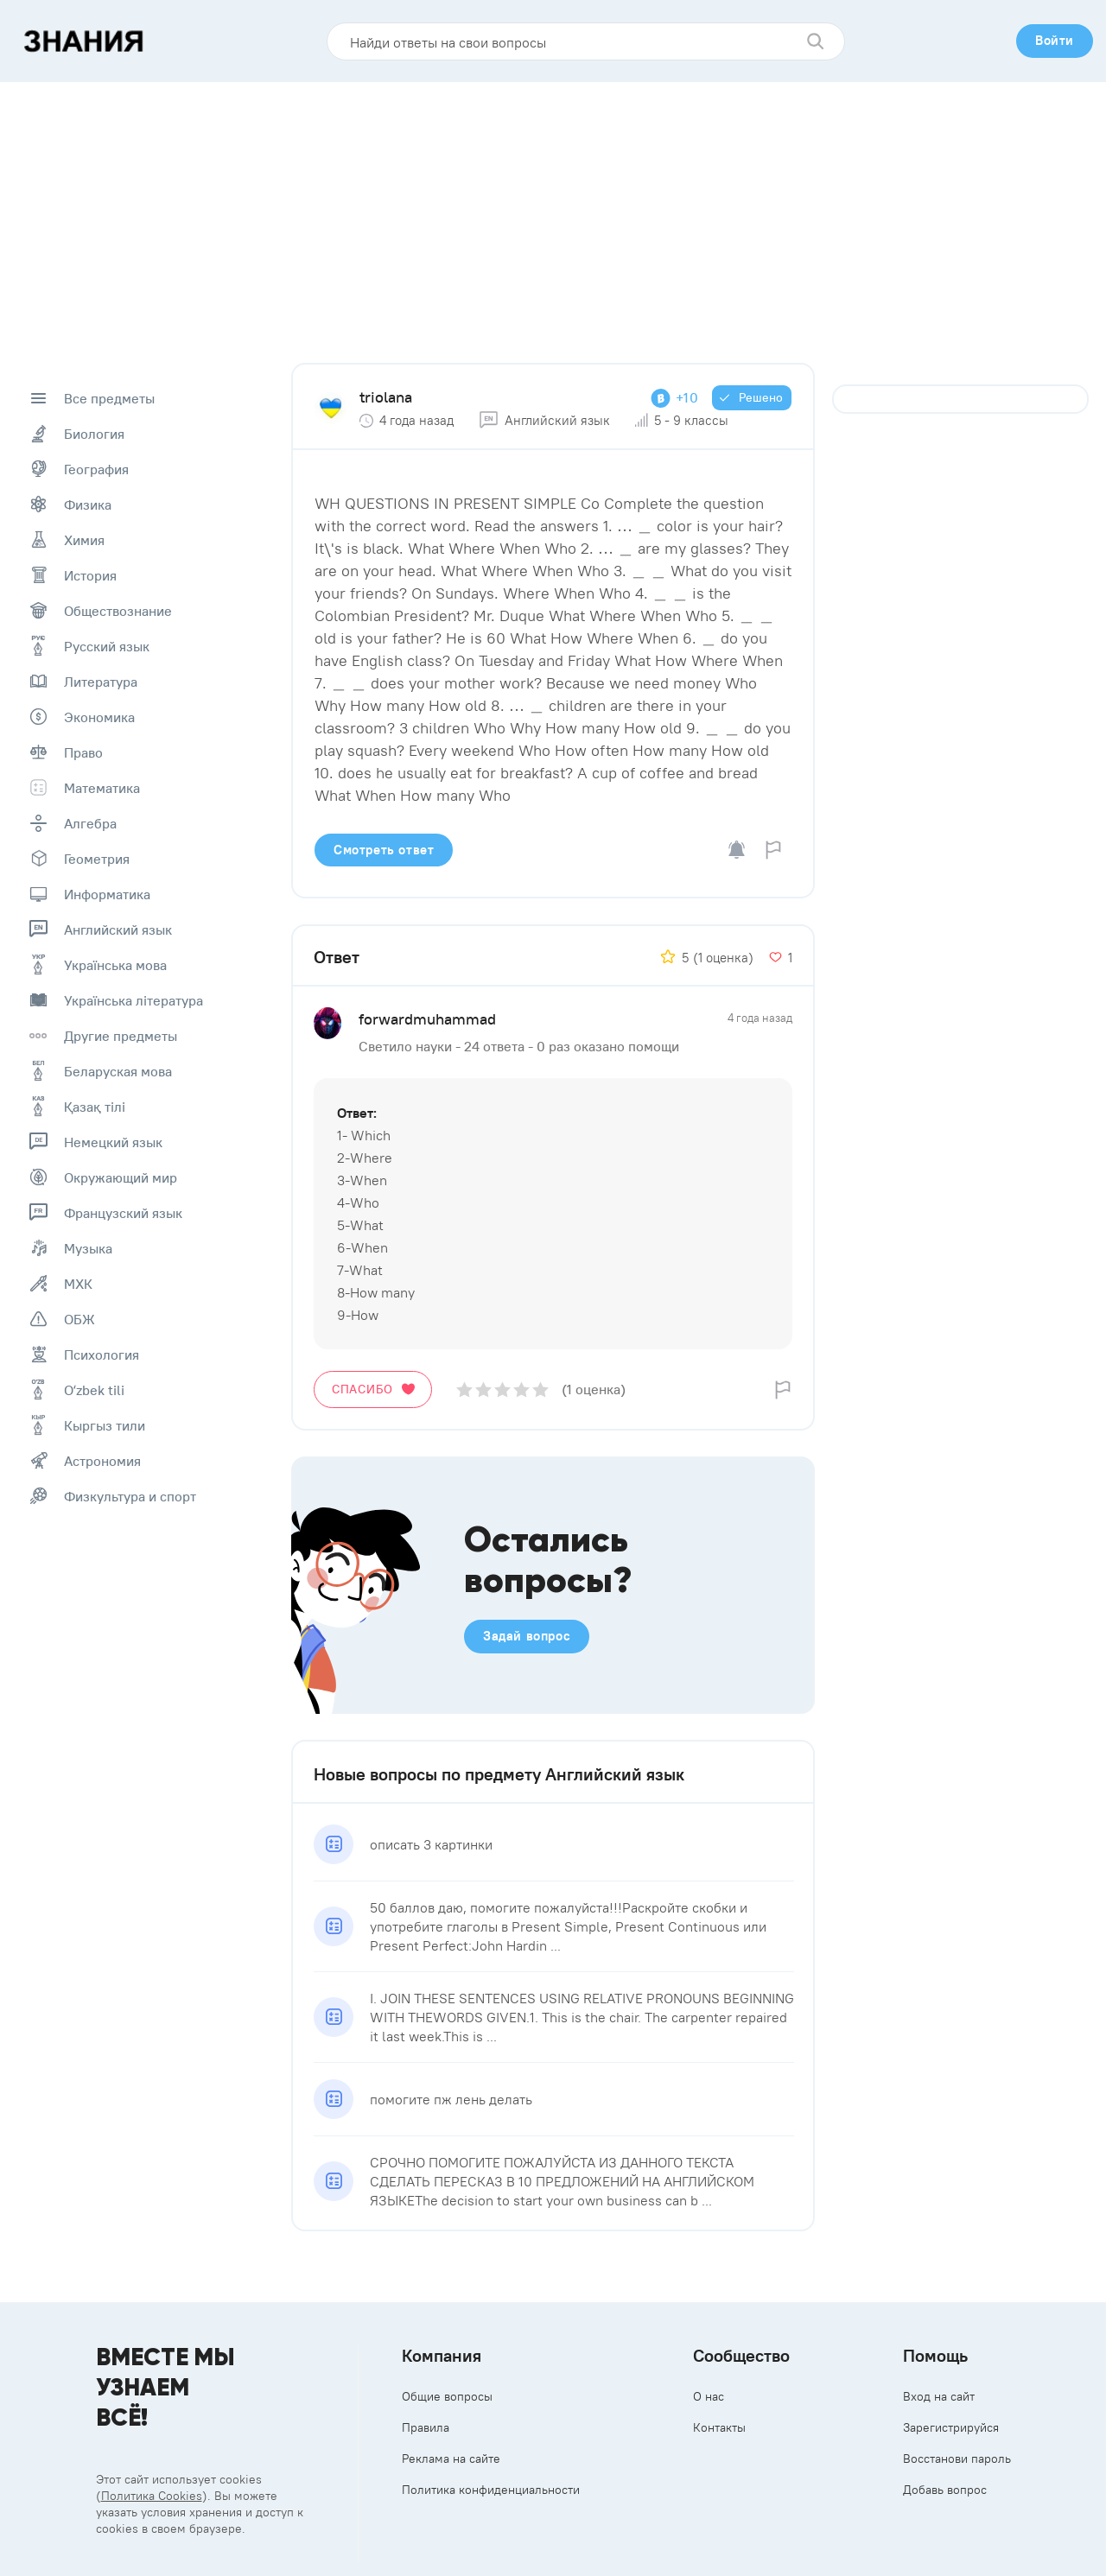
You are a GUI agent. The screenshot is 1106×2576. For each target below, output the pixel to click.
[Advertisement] (553, 212)
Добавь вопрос (945, 2489)
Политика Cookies (151, 2495)
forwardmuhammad (427, 1019)
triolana (385, 397)
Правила (425, 2427)
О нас (708, 2396)
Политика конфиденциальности (491, 2489)
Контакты (719, 2427)
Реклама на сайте (451, 2458)
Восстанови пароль (957, 2458)
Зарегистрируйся (951, 2427)
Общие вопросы (447, 2396)
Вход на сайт (939, 2396)
